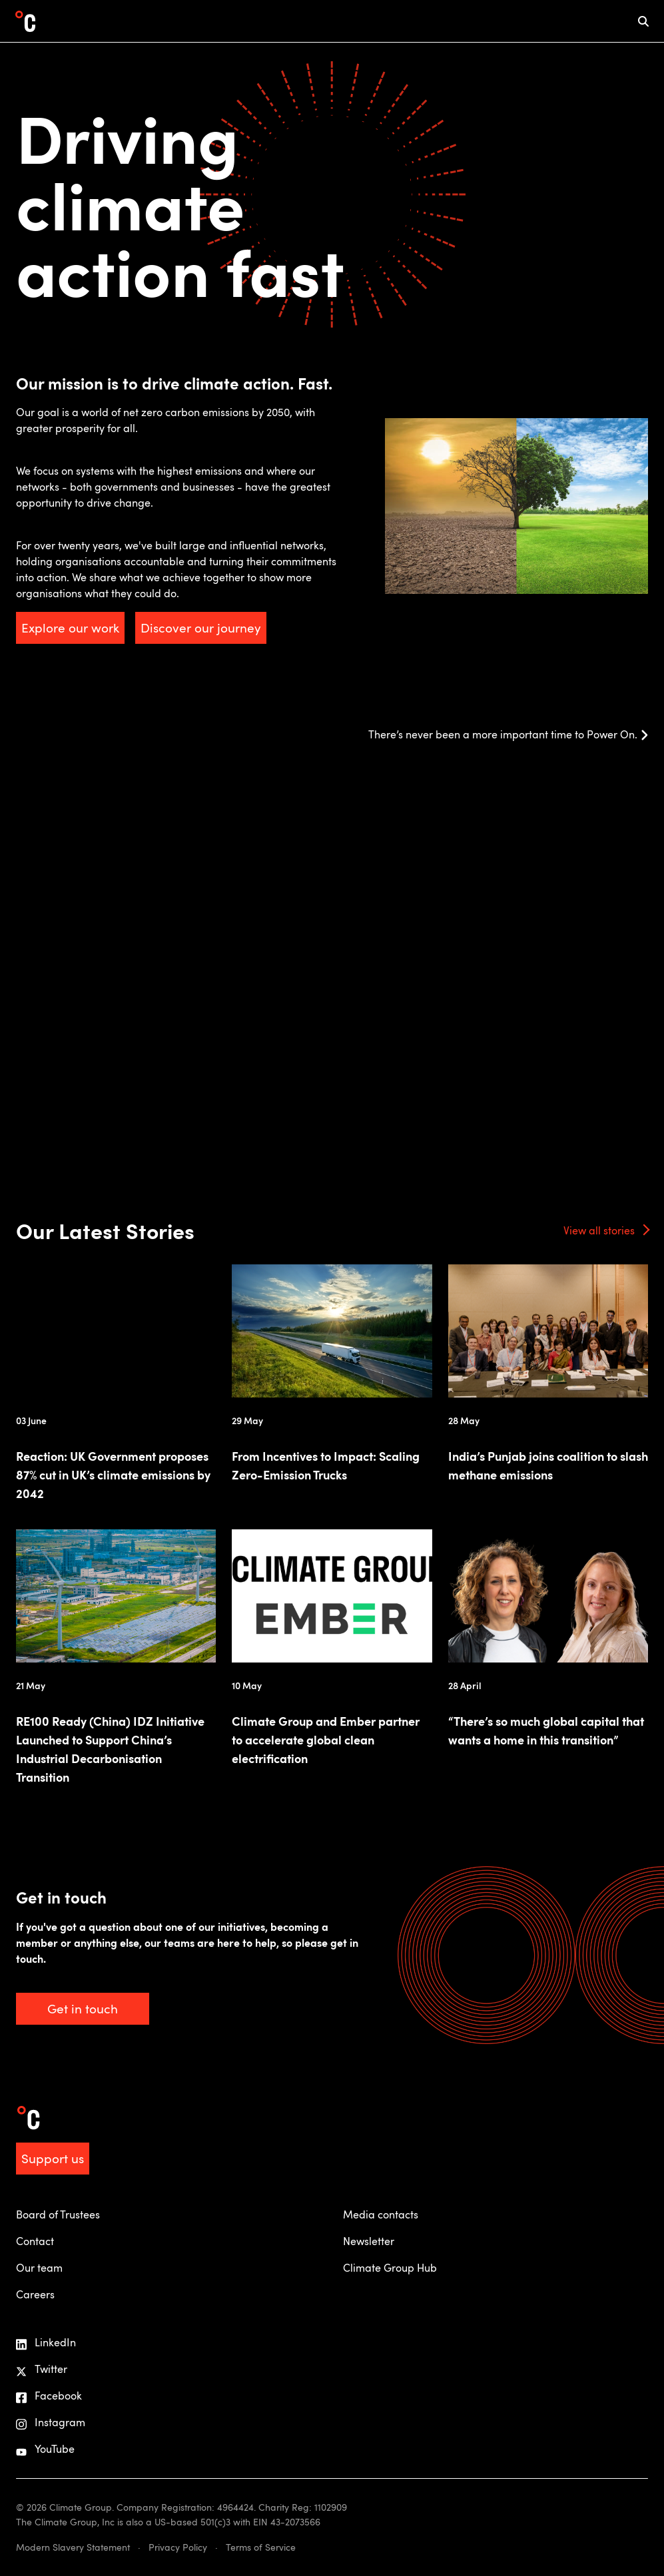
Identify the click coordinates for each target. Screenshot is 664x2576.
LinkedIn (46, 2342)
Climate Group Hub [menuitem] (390, 2267)
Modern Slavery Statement (73, 2547)
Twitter (41, 2369)
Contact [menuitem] (35, 2241)
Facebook (49, 2396)
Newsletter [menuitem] (368, 2241)
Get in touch (82, 2008)
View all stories (599, 1230)
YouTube (45, 2449)
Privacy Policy (178, 2547)
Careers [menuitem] (35, 2294)
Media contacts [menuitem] (380, 2214)
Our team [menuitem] (39, 2267)
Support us (52, 2158)
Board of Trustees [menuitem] (58, 2214)
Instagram (50, 2422)
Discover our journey (201, 628)
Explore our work (70, 628)
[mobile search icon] (643, 21)
